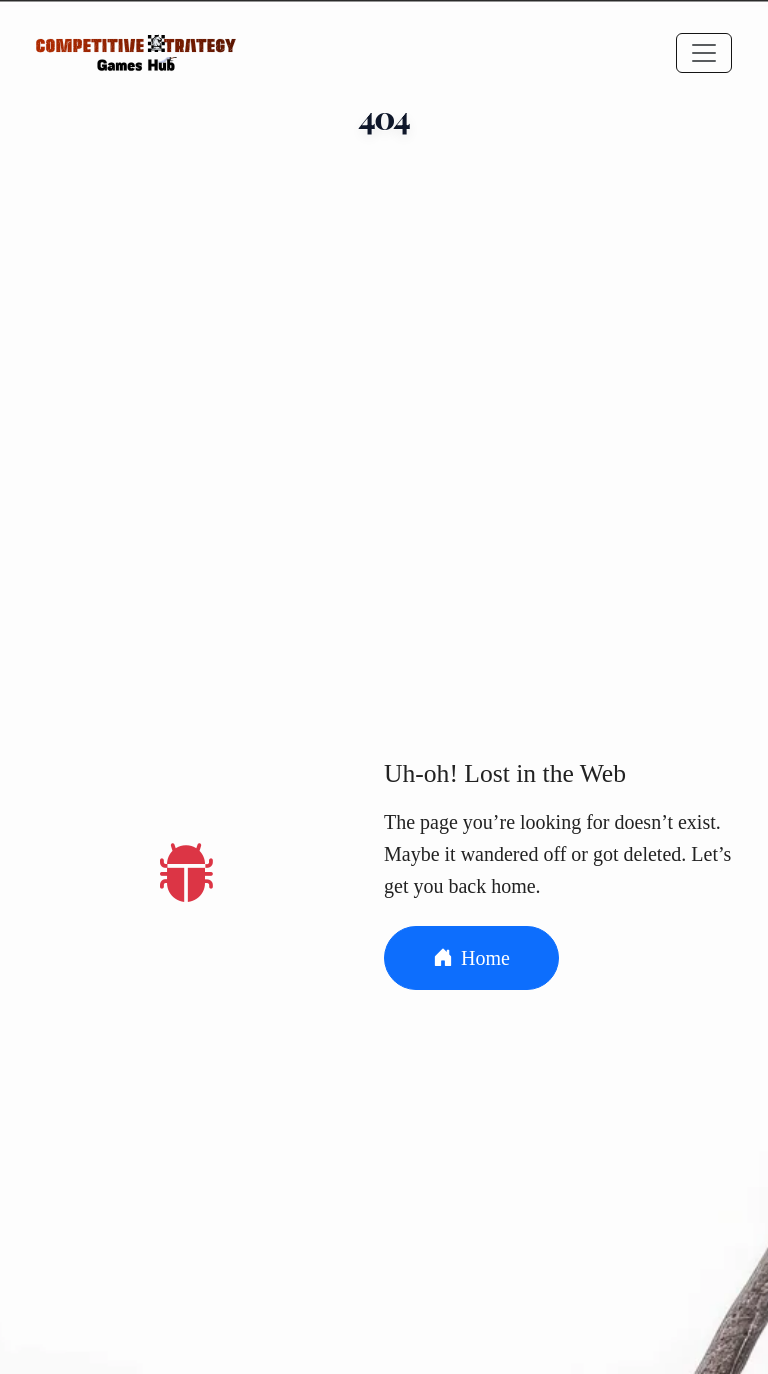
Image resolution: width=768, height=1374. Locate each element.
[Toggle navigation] (704, 53)
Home (471, 958)
